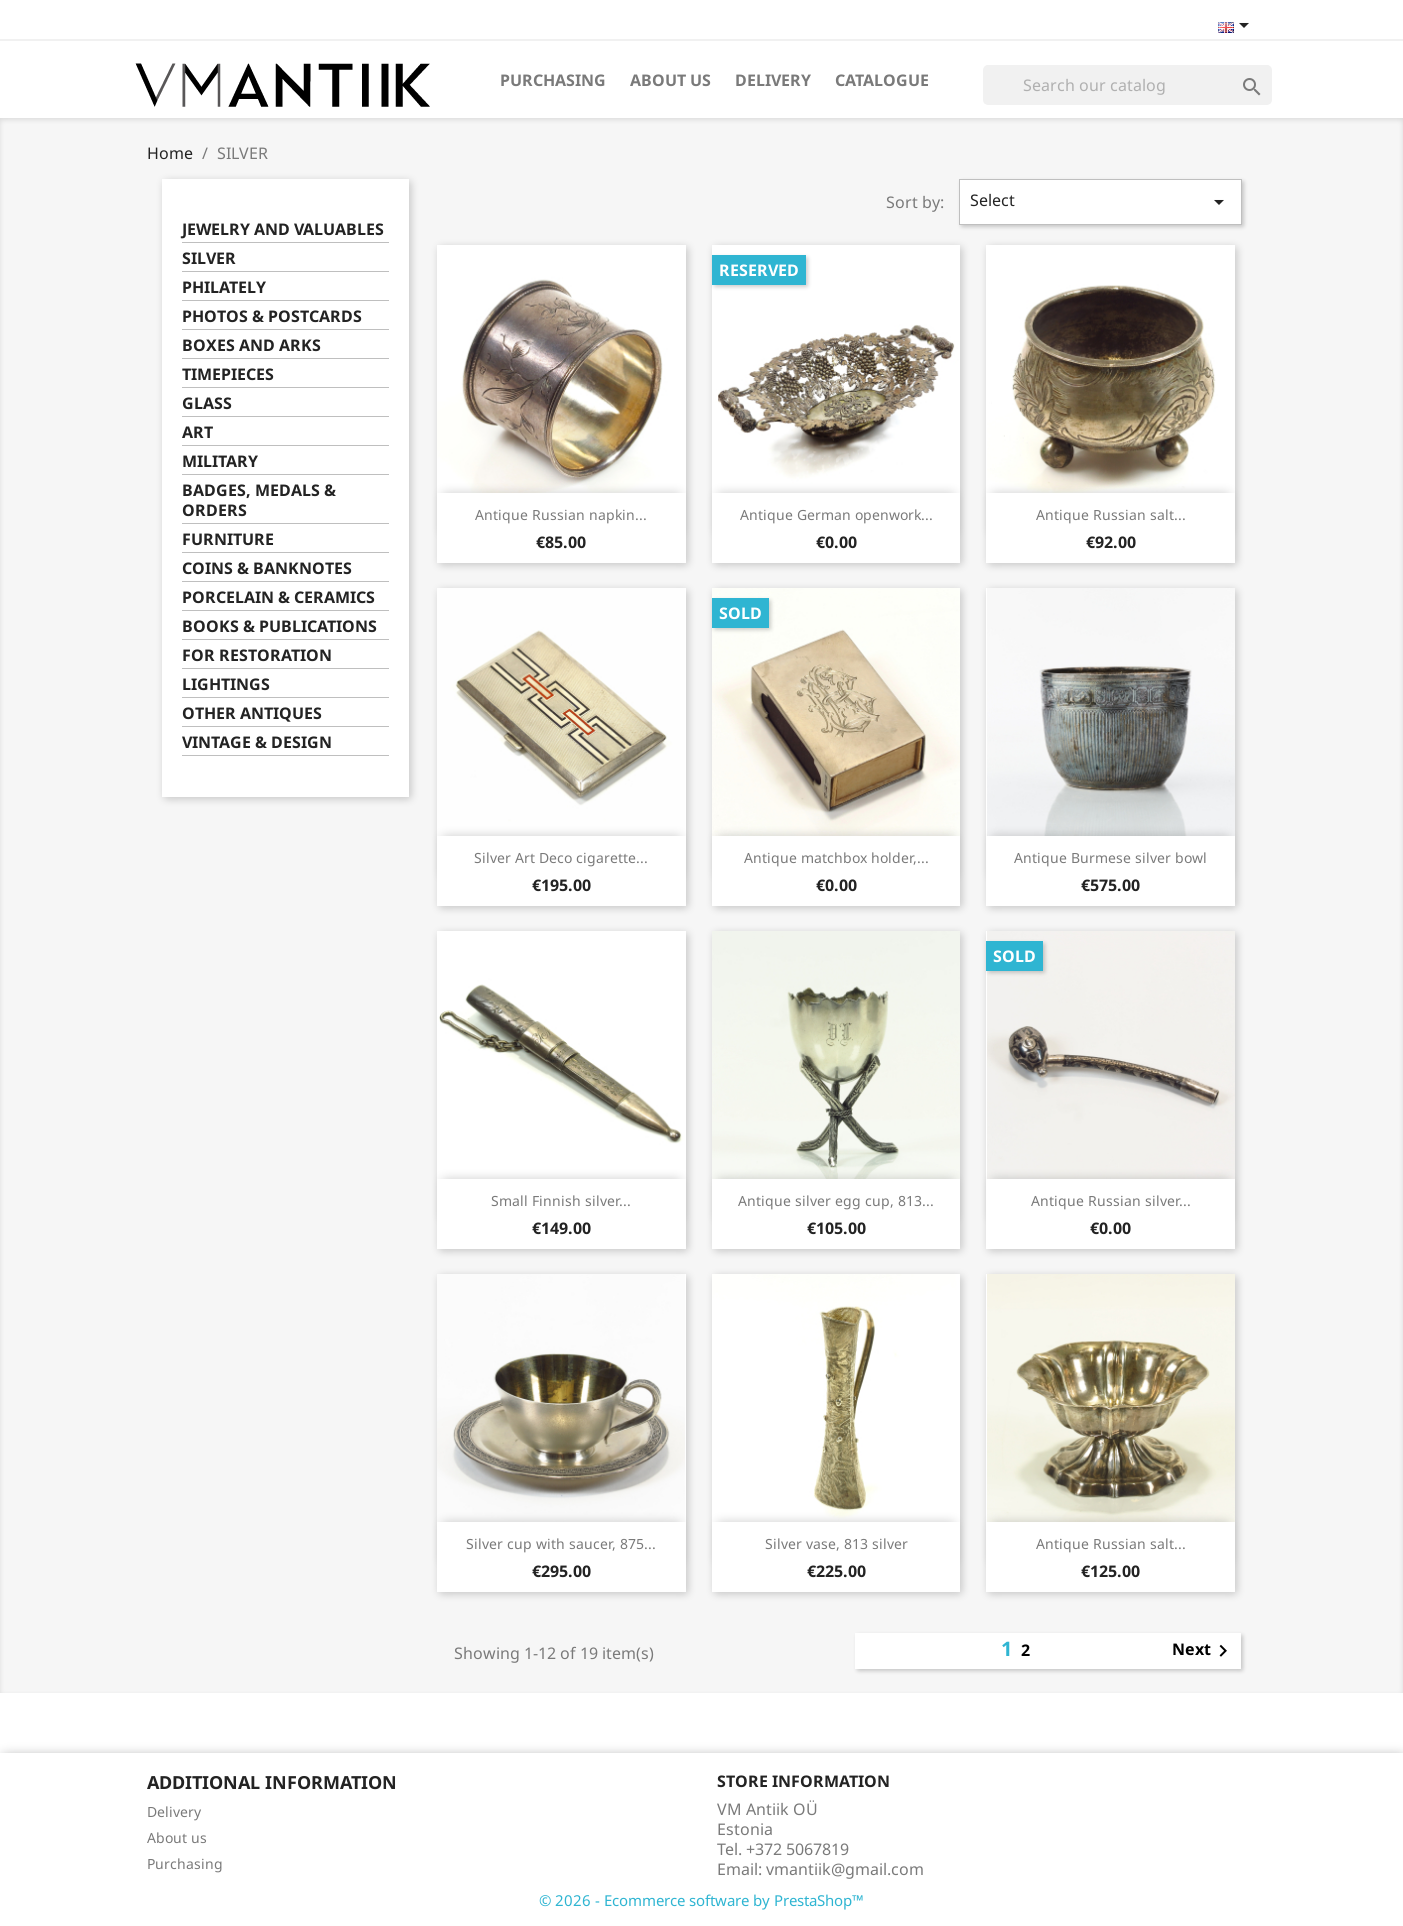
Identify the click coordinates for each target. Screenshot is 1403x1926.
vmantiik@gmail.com (845, 1869)
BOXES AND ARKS (251, 345)
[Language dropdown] (1237, 27)
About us (670, 80)
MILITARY (220, 461)
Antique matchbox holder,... (836, 857)
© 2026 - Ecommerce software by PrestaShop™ (701, 1900)
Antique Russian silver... (1111, 1200)
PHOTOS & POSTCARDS (272, 316)
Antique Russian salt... (1111, 514)
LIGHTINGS (226, 684)
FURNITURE (228, 539)
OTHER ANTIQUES (252, 713)
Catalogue (882, 80)
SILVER (209, 258)
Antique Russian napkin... (561, 514)
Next (1203, 1651)
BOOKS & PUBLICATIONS (279, 626)
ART (197, 432)
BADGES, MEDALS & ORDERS (259, 500)
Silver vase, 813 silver (836, 1543)
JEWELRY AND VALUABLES (283, 229)
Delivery (773, 80)
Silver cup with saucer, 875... (561, 1543)
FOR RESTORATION (257, 655)
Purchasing (553, 80)
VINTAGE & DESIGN (257, 742)
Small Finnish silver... (561, 1200)
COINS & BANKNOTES (267, 568)
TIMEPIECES (228, 374)
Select (1100, 201)
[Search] (1127, 85)
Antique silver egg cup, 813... (836, 1200)
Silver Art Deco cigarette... (561, 857)
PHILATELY (224, 287)
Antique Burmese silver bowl (1110, 857)
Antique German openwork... (836, 514)
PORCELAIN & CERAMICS (278, 597)
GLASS (207, 403)
